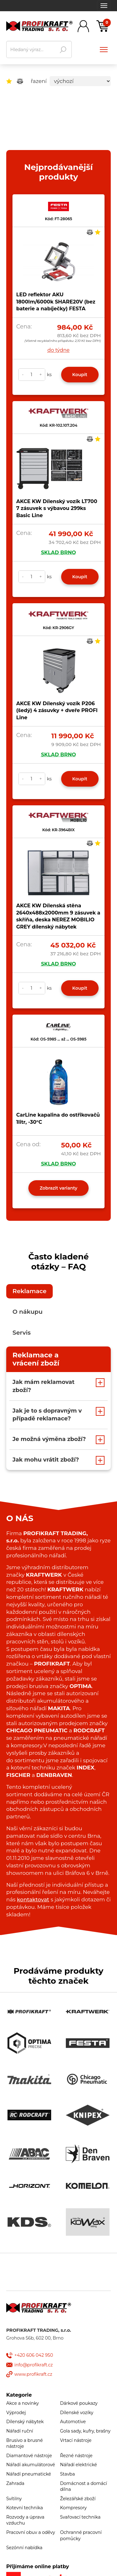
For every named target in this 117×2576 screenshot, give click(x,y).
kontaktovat (33, 1899)
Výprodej (16, 2412)
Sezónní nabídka (24, 2547)
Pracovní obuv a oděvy (30, 2532)
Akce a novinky (22, 2403)
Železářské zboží (78, 2498)
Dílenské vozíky (77, 2412)
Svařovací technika (80, 2517)
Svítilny (14, 2498)
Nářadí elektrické (78, 2464)
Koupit (79, 374)
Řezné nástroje (76, 2455)
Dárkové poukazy (79, 2403)
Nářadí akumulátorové (30, 2464)
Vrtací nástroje (76, 2440)
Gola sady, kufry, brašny (85, 2431)
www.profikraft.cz (33, 2374)
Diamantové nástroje (29, 2455)
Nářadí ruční (19, 2431)
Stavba (67, 2474)
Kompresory (73, 2508)
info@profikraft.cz (33, 2365)
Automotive (73, 2421)
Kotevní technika (24, 2508)
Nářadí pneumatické (28, 2474)
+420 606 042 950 (33, 2355)
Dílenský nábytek (25, 2421)
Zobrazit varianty (58, 1188)
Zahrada (15, 2483)
